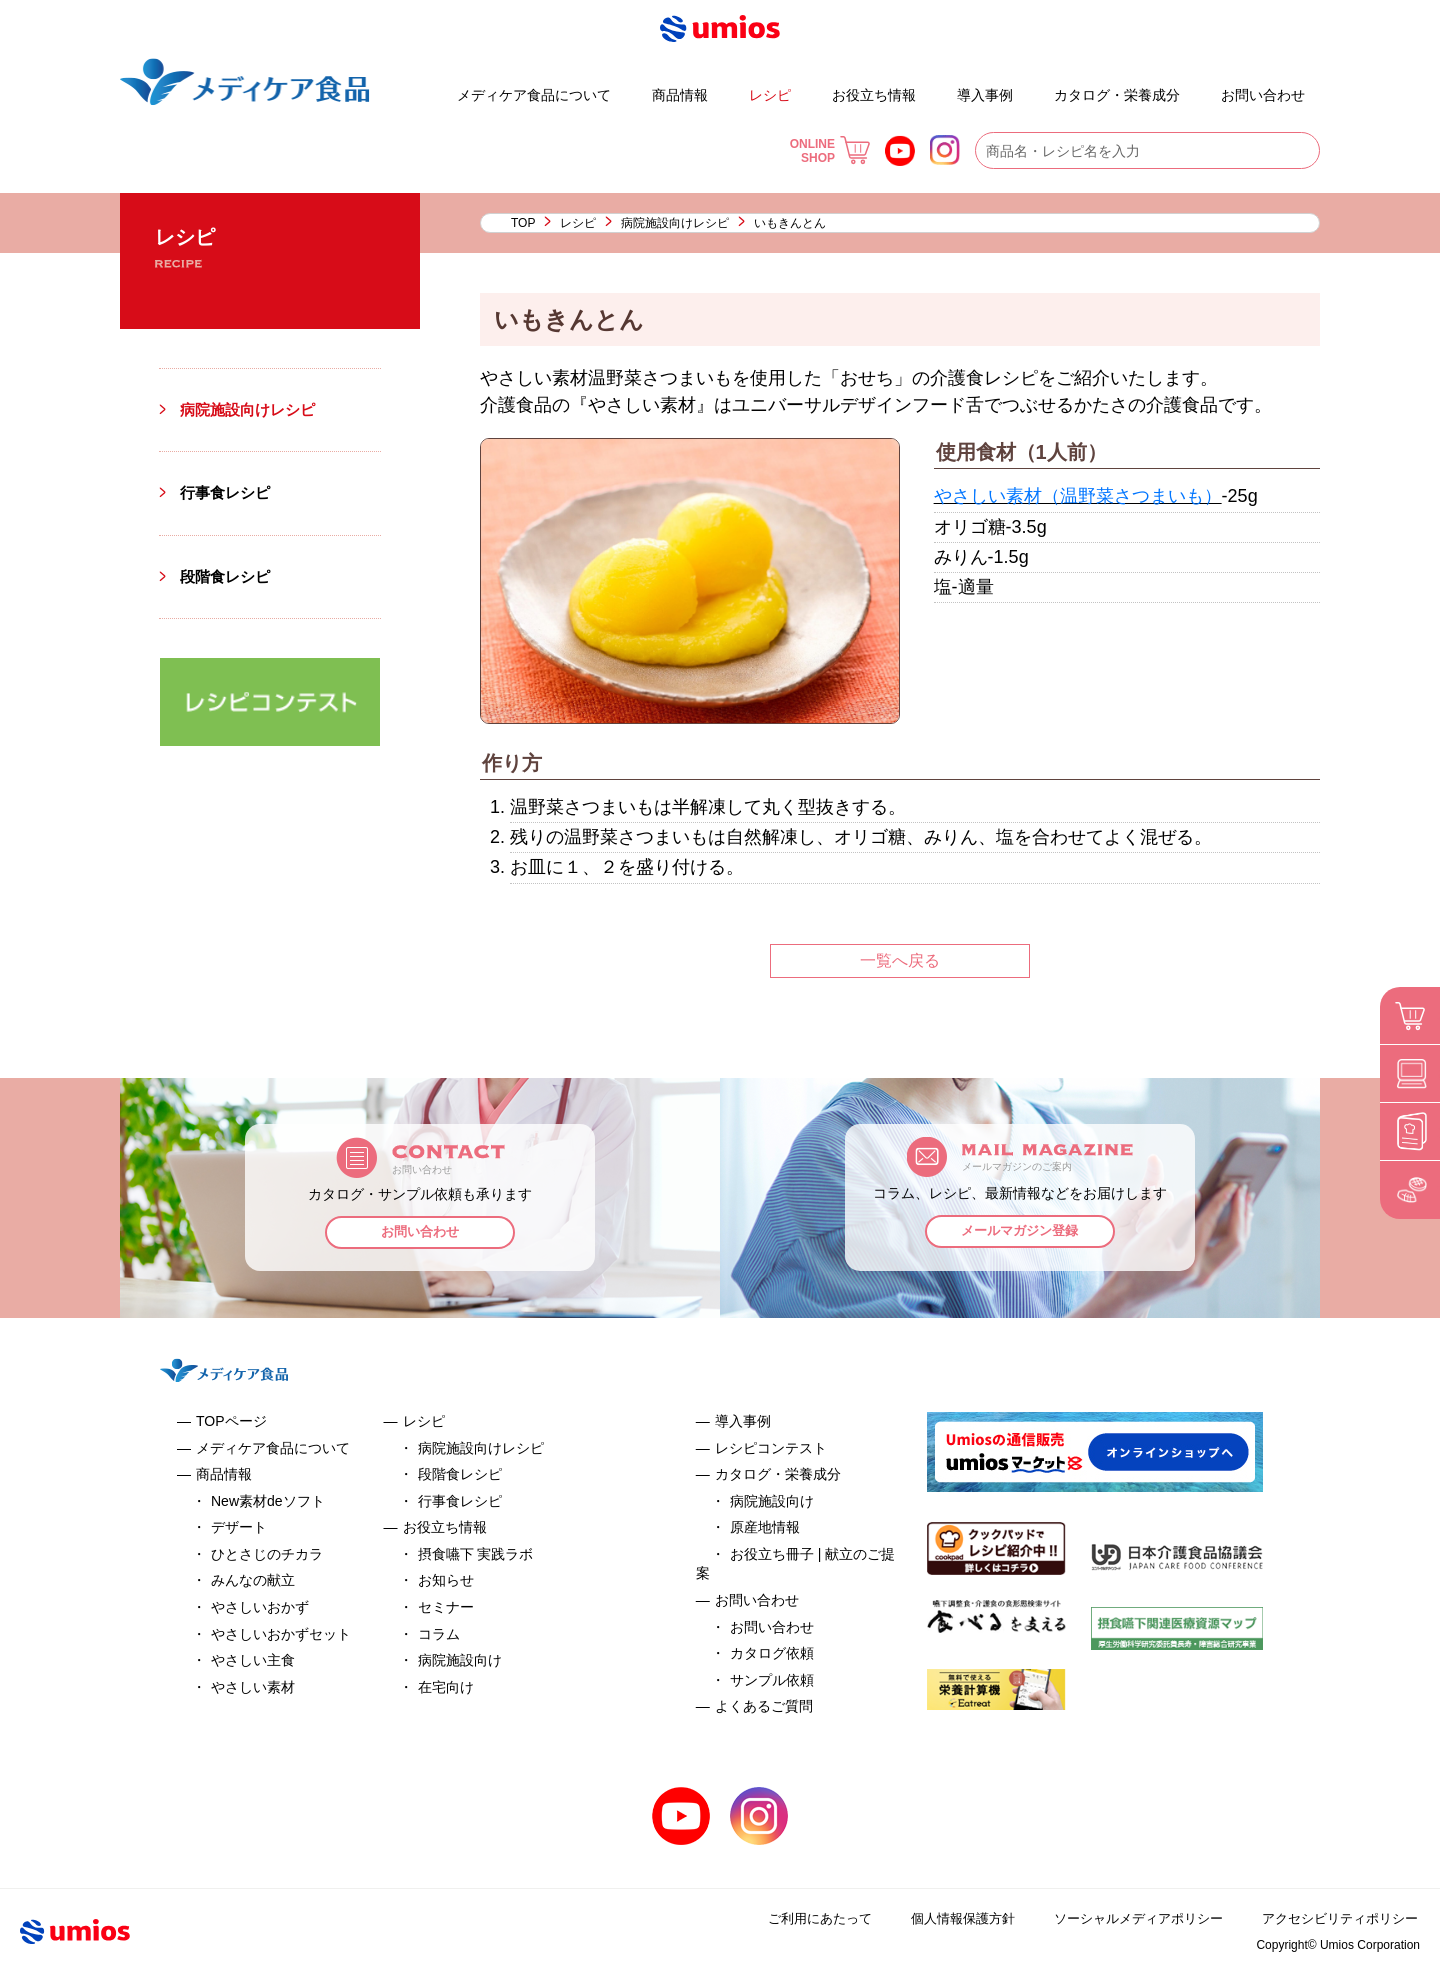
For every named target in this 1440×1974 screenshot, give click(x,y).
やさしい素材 (253, 1687)
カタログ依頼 (772, 1653)
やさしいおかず (260, 1607)
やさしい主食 (253, 1660)
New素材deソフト (268, 1501)
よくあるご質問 (1204, 86)
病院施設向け (460, 1660)
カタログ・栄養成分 (1117, 95)
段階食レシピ (228, 576)
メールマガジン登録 (1020, 1233)
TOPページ (231, 1421)
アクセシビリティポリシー (1336, 1918)
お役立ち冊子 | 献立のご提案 (1038, 86)
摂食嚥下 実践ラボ (476, 1554)
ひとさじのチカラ (267, 1554)
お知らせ (446, 1580)
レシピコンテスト (771, 1448)
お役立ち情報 (874, 95)
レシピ (770, 95)
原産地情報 (765, 1527)
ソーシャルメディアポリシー (1126, 1918)
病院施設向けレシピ (675, 223)
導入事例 (985, 95)
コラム (439, 1634)
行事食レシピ (228, 492)
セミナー (446, 1607)
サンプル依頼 (772, 1680)
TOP (523, 223)
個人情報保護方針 (944, 1918)
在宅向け (446, 1687)
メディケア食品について (534, 95)
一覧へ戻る (900, 960)
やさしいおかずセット (281, 1634)
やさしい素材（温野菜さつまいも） (1078, 496)
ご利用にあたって (797, 1918)
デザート (399, 86)
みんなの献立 (253, 1580)
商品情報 (680, 95)
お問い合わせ (1263, 95)
